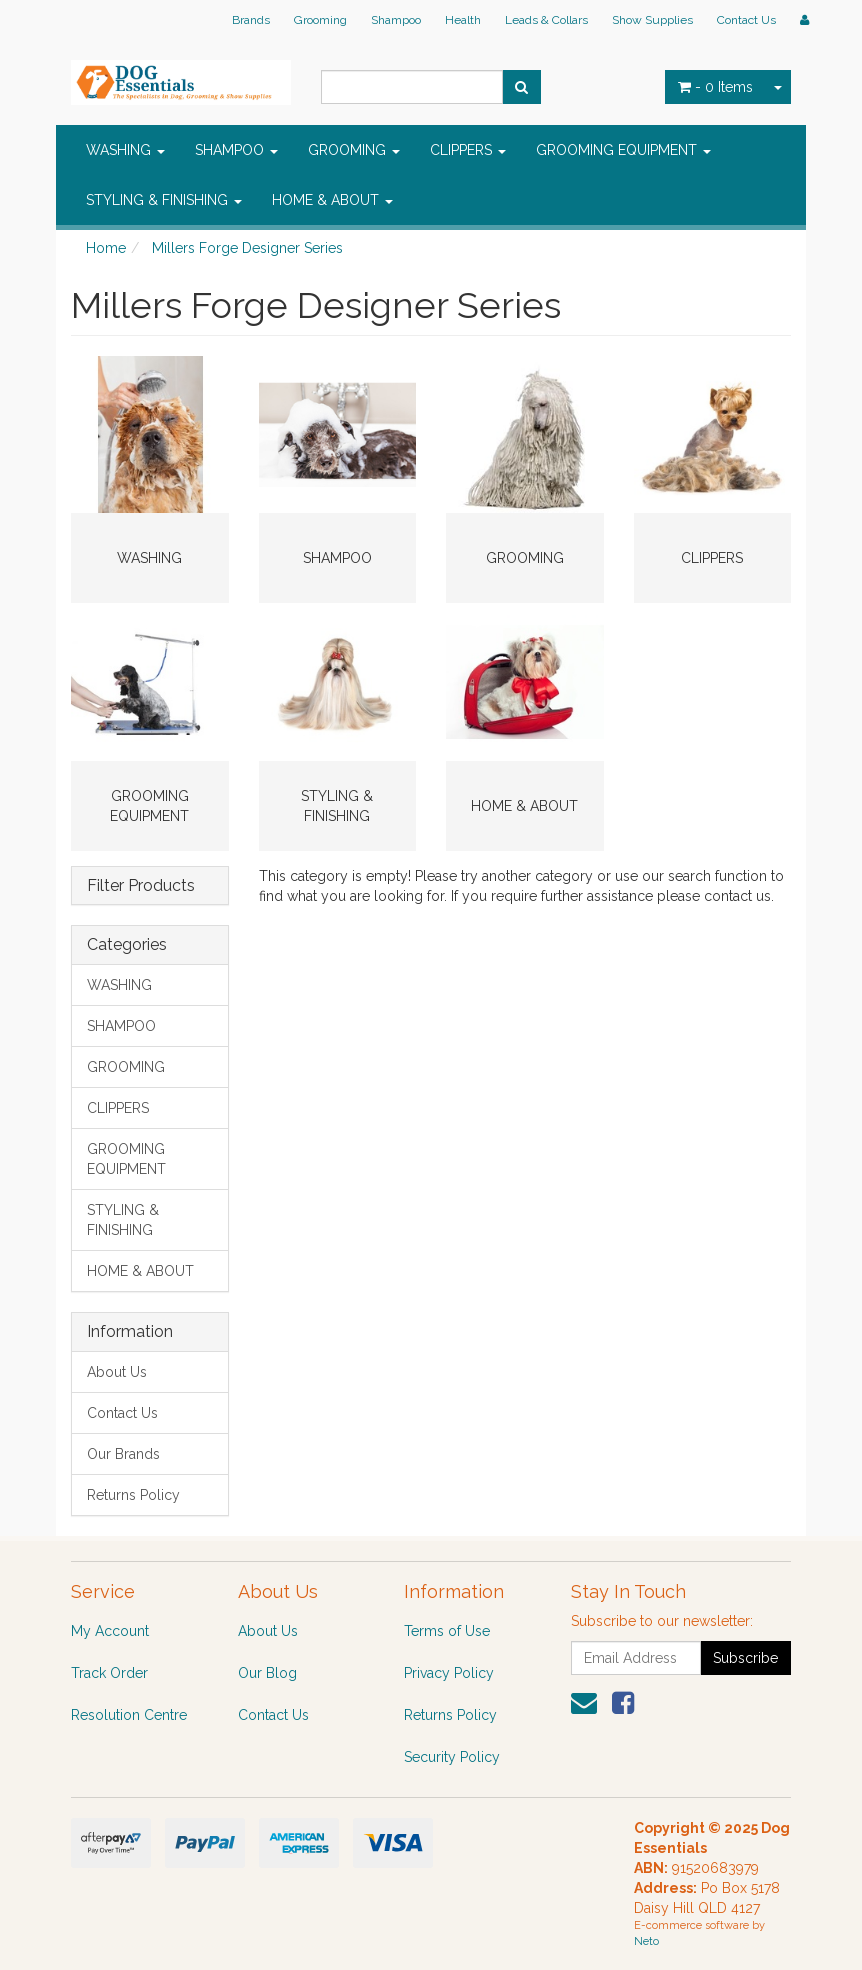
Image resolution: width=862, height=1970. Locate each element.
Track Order (109, 1673)
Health (463, 20)
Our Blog (267, 1673)
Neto (646, 1941)
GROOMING (354, 150)
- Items (715, 87)
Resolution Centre (129, 1715)
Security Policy (452, 1757)
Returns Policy (133, 1495)
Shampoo (396, 20)
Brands (251, 20)
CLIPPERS (468, 150)
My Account (110, 1631)
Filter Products (141, 886)
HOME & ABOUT (332, 200)
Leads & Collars (546, 20)
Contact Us (746, 20)
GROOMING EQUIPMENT (623, 150)
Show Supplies (652, 20)
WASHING (125, 150)
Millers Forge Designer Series (247, 248)
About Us (117, 1372)
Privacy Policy (449, 1673)
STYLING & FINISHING (164, 200)
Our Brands (123, 1454)
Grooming (320, 20)
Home (106, 248)
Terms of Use (447, 1631)
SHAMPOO (236, 150)
